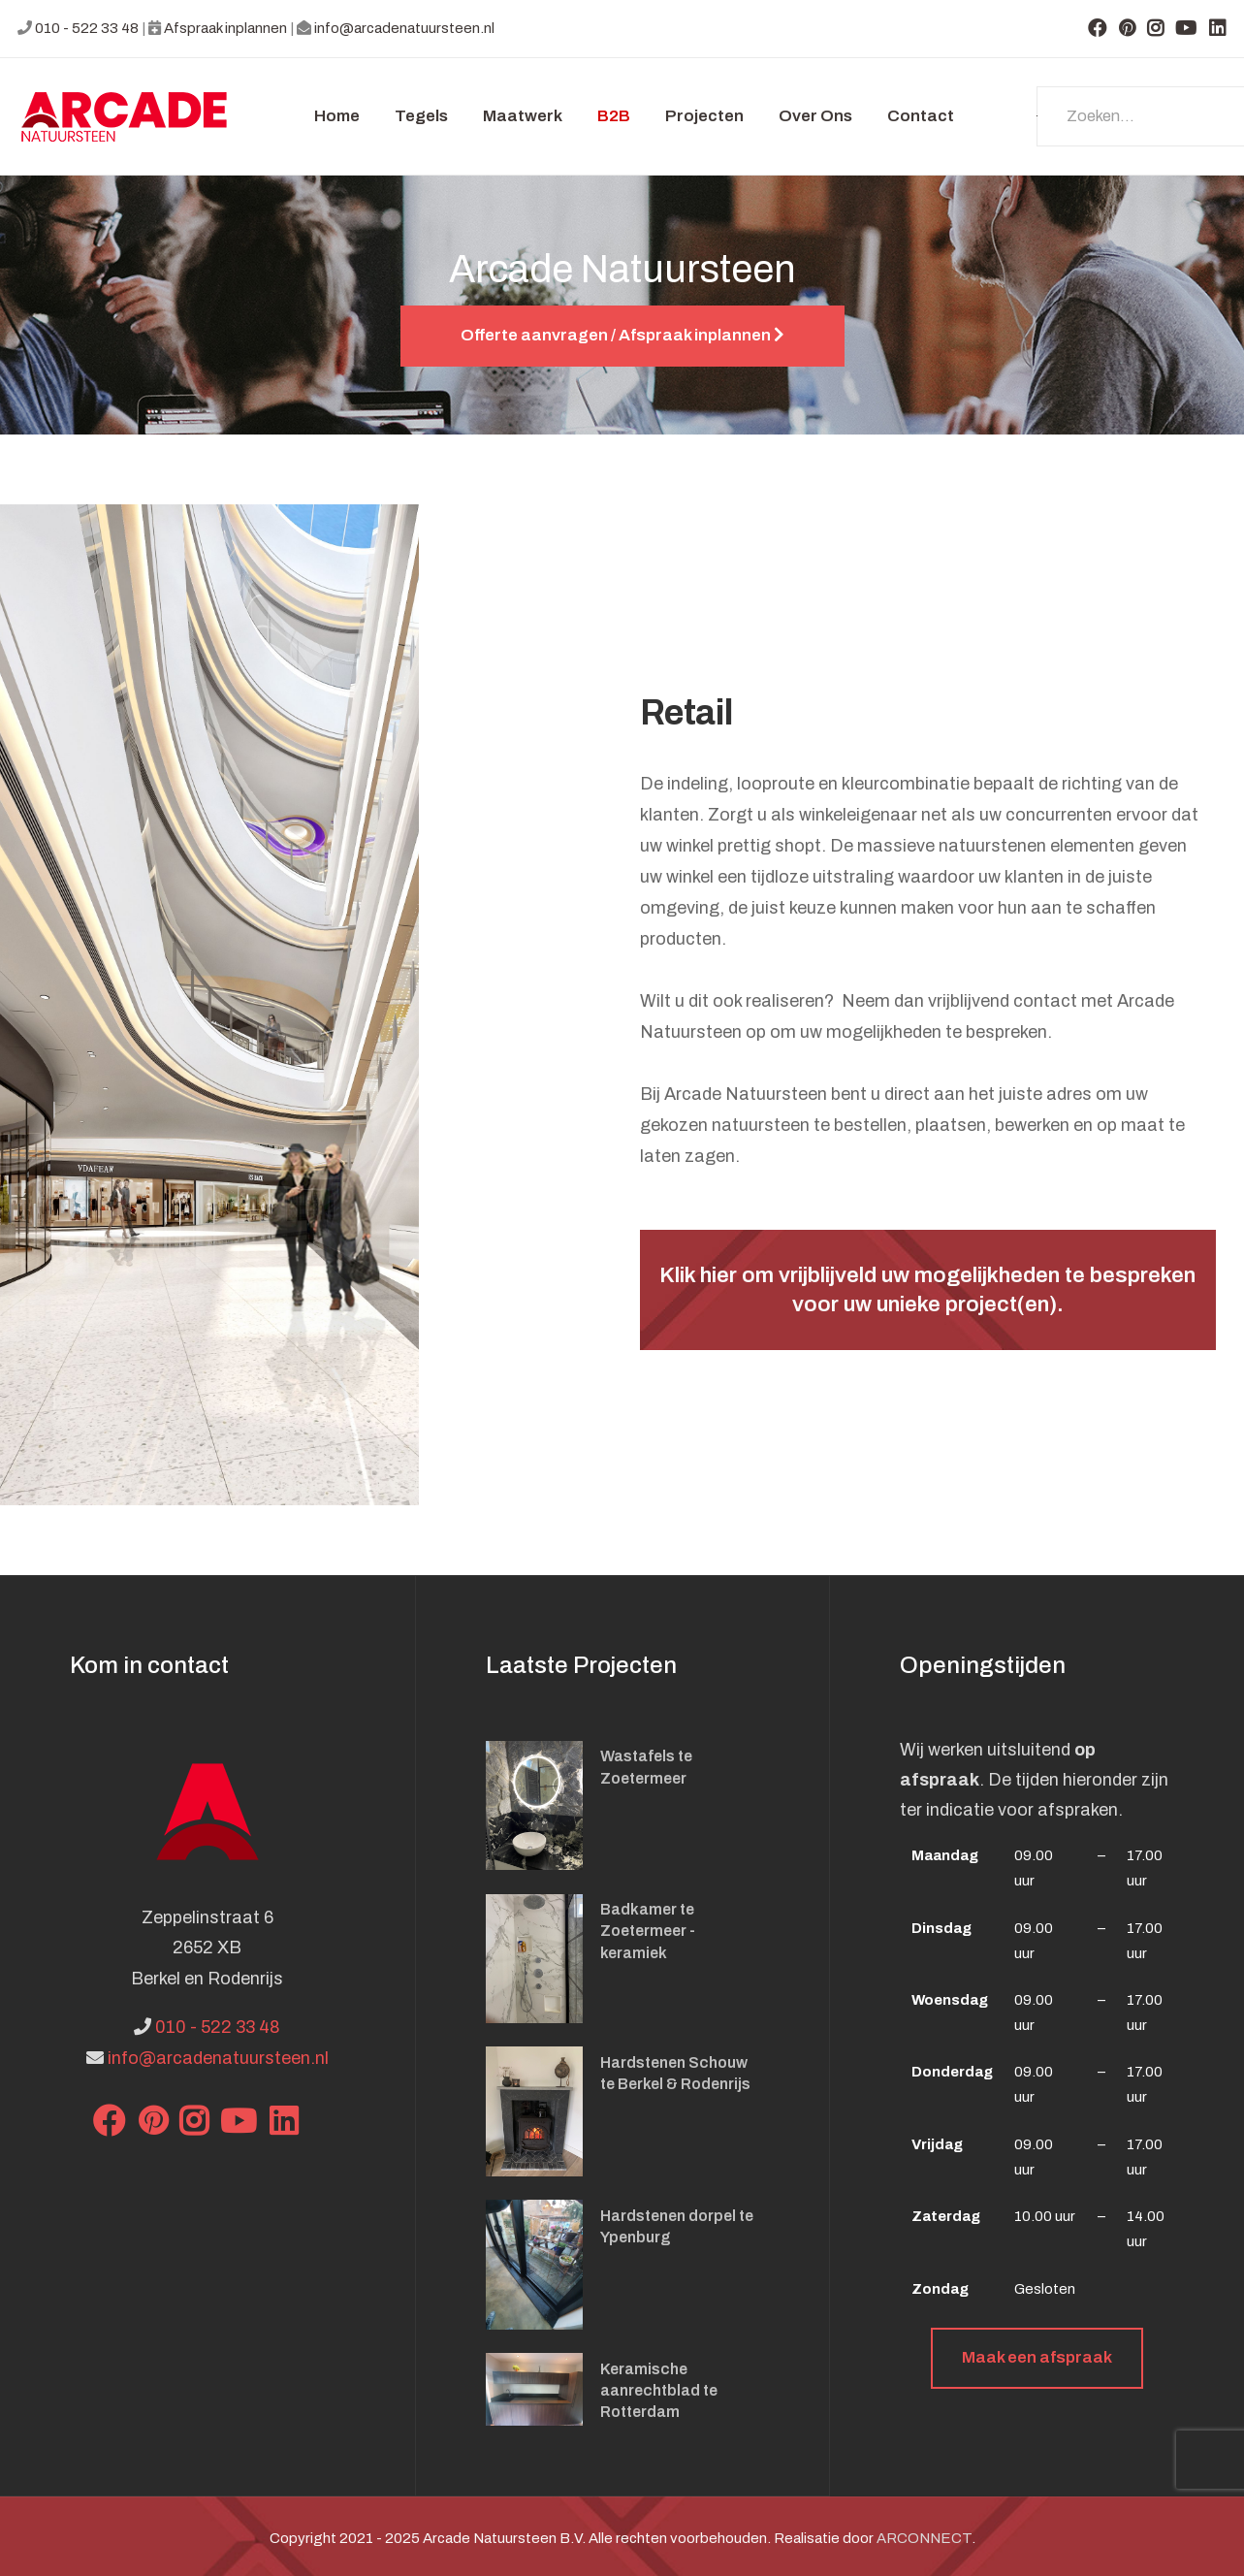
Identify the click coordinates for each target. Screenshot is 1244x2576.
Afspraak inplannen (225, 28)
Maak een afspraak (1037, 2357)
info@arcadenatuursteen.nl (404, 28)
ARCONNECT (924, 2538)
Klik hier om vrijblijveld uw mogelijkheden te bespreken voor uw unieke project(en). (927, 1289)
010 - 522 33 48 (87, 28)
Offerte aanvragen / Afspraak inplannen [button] (622, 335)
